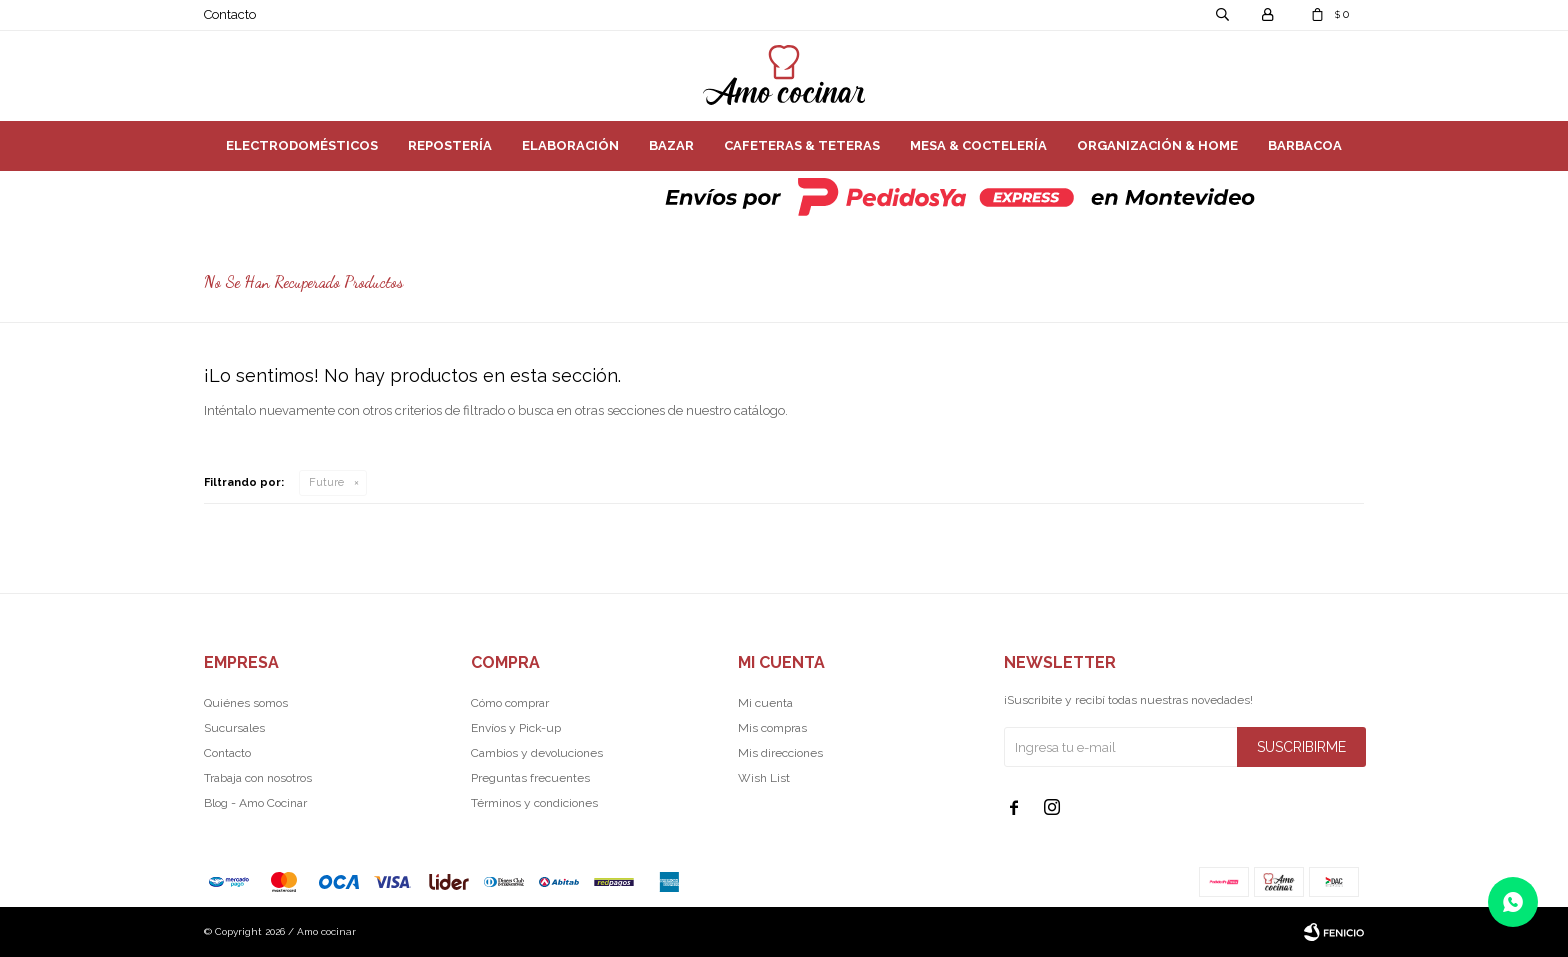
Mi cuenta (765, 703)
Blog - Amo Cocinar (255, 803)
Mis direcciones (780, 753)
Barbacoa (1305, 145)
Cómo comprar (510, 703)
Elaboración (570, 145)
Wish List (764, 778)
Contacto (230, 14)
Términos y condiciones (534, 803)
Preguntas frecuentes (530, 778)
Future (326, 482)
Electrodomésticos (302, 145)
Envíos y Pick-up (516, 728)
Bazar (671, 145)
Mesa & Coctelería (978, 145)
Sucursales (234, 728)
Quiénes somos (246, 703)
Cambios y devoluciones (537, 753)
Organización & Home (1157, 145)
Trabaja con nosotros (258, 778)
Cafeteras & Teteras (802, 145)
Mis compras (772, 728)
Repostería (450, 145)
